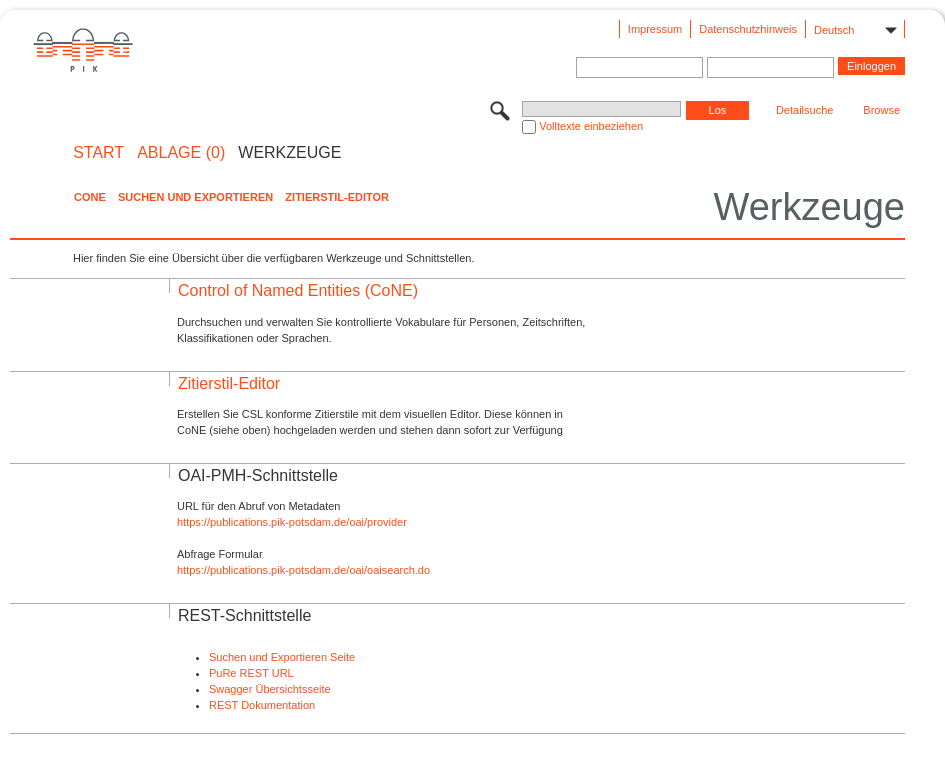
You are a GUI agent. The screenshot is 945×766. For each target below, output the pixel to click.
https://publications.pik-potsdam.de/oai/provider (292, 522)
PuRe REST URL (251, 673)
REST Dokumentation (262, 705)
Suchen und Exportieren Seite (282, 657)
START (98, 153)
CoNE (90, 197)
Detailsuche (804, 110)
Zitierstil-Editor (337, 197)
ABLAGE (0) (181, 153)
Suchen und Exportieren (195, 197)
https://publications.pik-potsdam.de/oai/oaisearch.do (303, 570)
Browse (881, 110)
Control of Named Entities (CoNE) (298, 290)
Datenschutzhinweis (748, 29)
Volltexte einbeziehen (591, 126)
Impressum (655, 29)
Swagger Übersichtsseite (270, 689)
